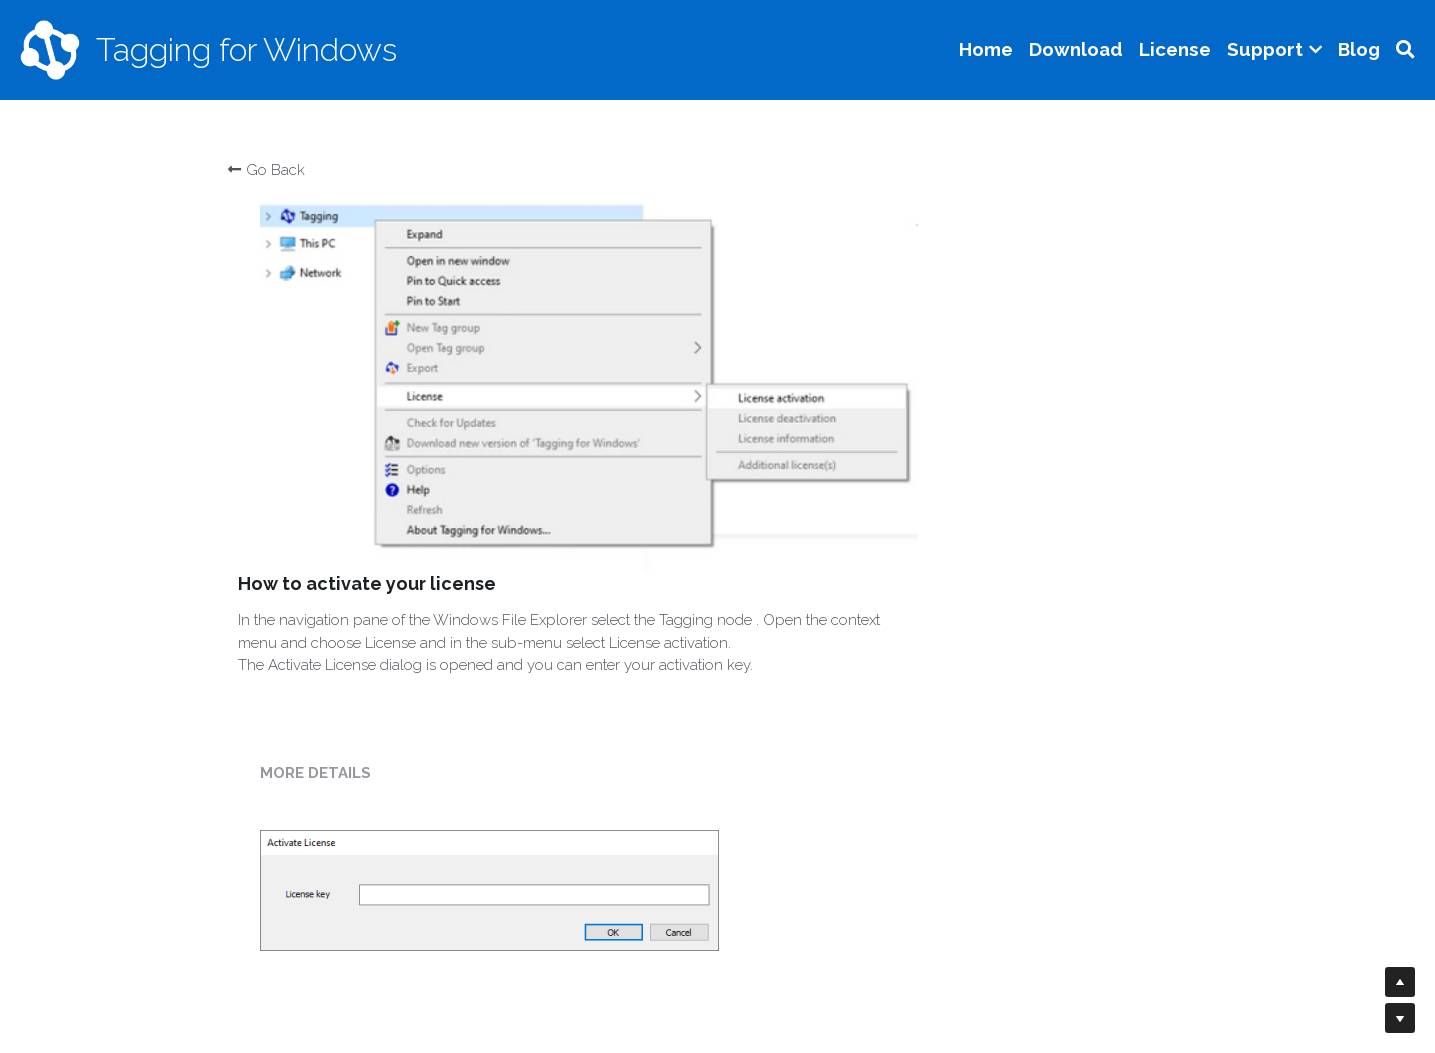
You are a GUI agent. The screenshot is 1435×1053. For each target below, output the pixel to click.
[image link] (50, 48)
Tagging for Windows (246, 49)
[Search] (1405, 49)
